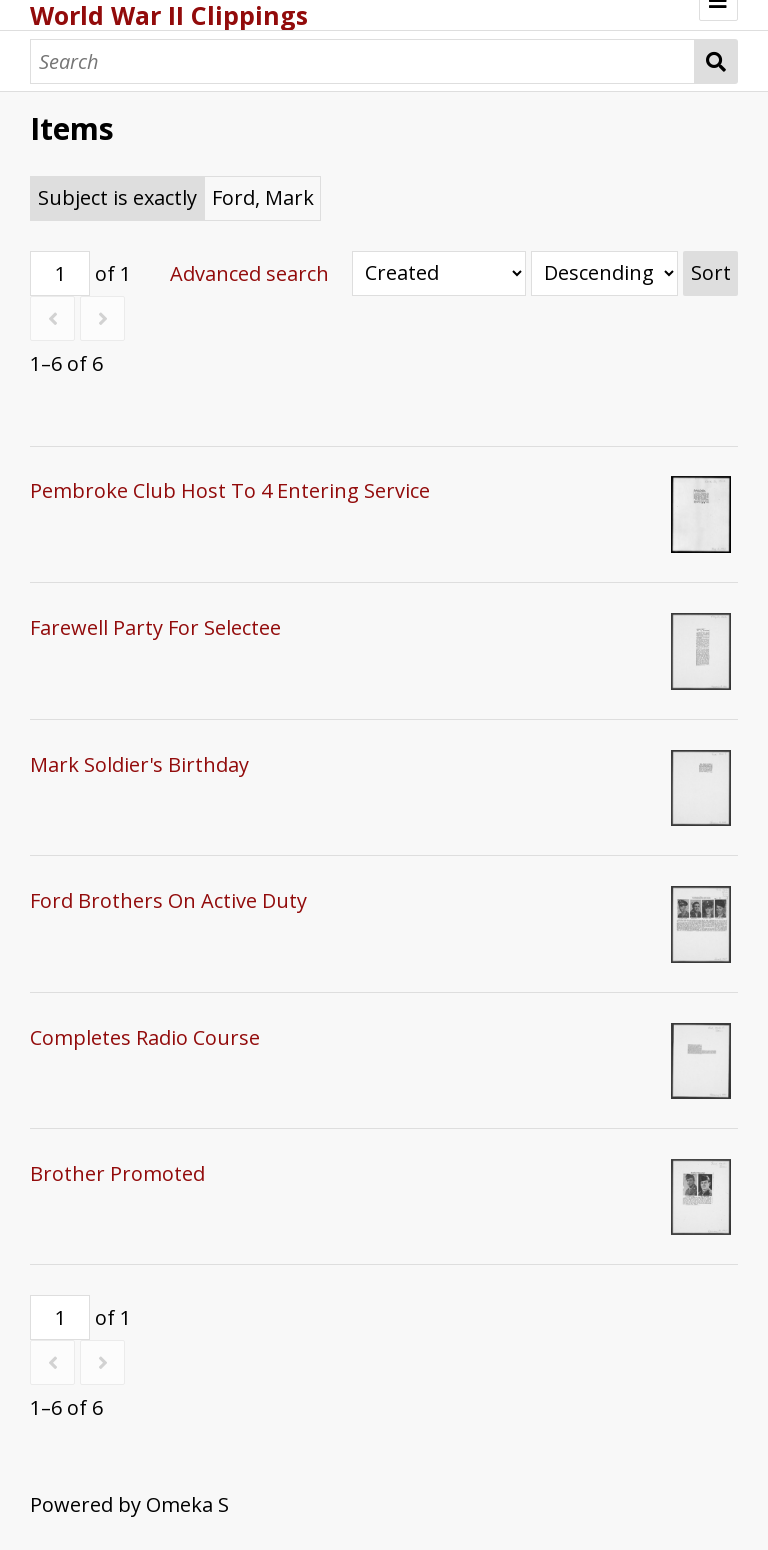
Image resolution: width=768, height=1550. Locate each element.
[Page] (60, 273)
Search (716, 61)
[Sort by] (439, 273)
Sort (711, 272)
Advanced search (249, 273)
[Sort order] (604, 273)
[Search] (362, 61)
